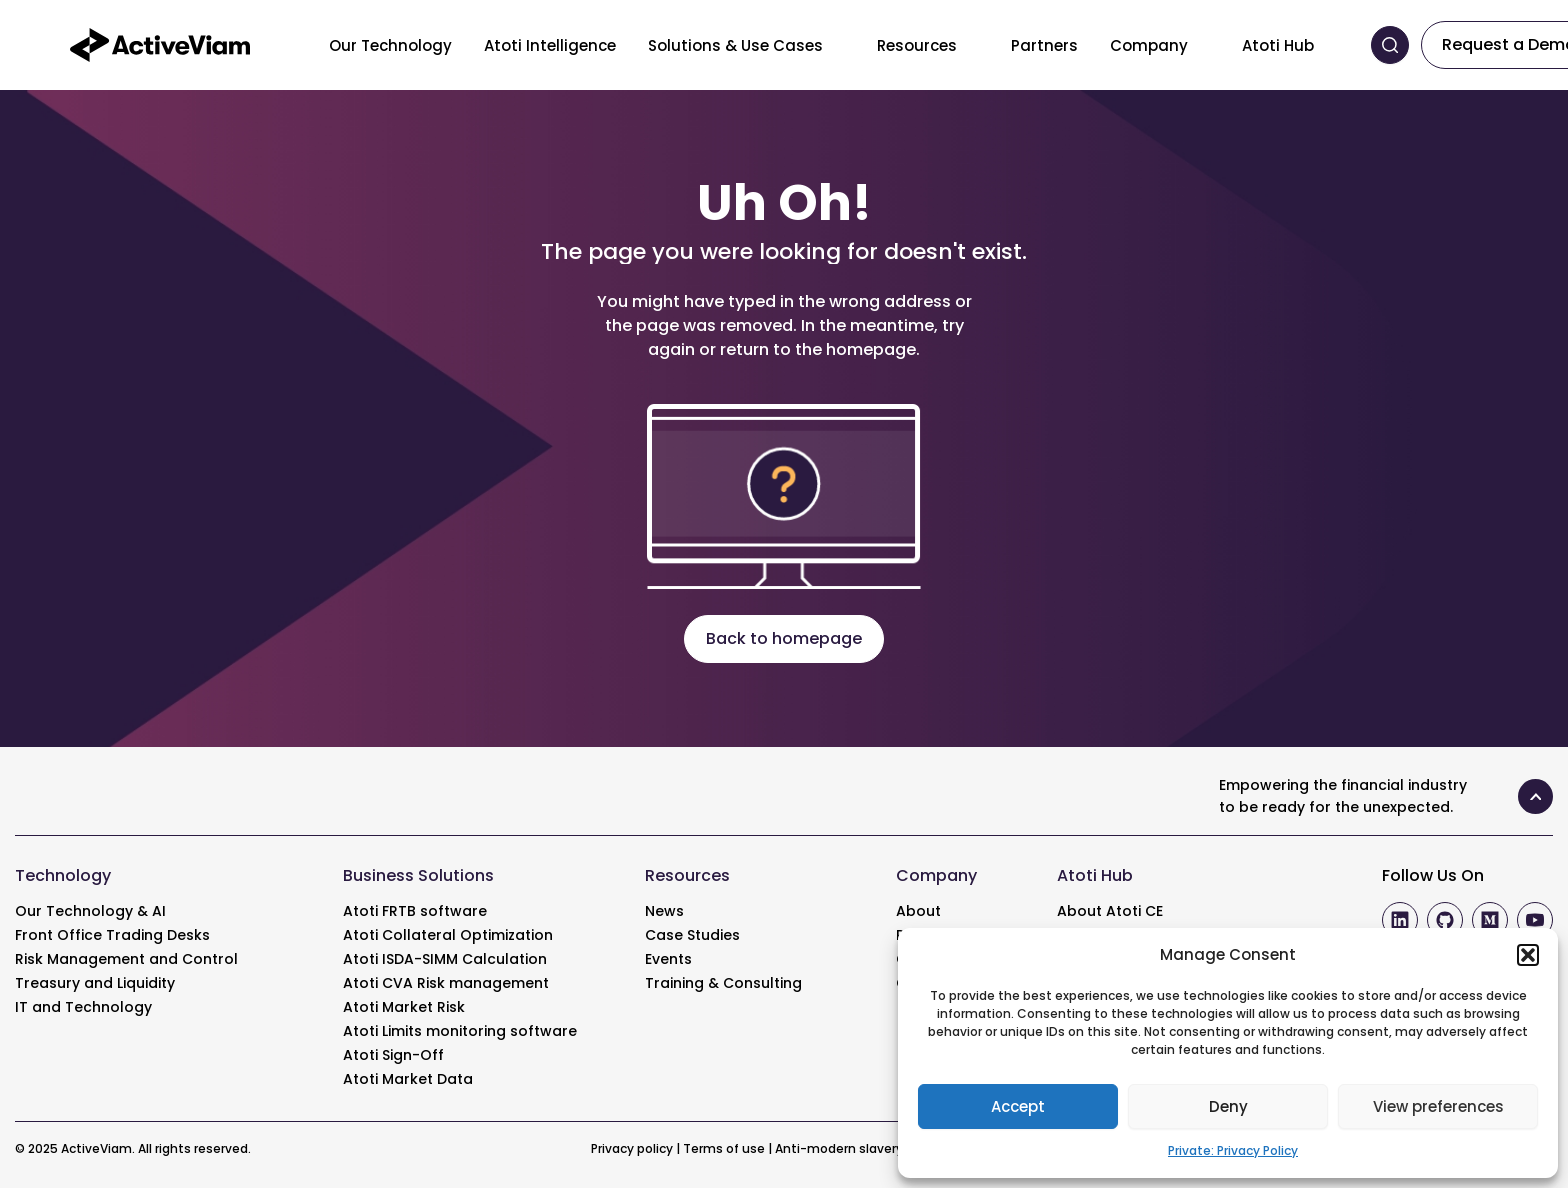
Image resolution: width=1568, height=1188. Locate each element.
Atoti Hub (1278, 45)
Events (668, 959)
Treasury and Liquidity (95, 983)
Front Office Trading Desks (112, 935)
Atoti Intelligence (550, 45)
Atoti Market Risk (404, 1007)
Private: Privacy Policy (1233, 1150)
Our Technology (390, 45)
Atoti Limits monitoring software (460, 1031)
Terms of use (724, 1148)
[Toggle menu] (838, 45)
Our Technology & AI (90, 911)
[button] (1528, 955)
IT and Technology (83, 1007)
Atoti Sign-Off (393, 1055)
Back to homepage (784, 638)
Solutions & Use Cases (735, 45)
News (664, 911)
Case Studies (692, 935)
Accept (1018, 1106)
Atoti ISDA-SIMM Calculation (445, 959)
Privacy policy (632, 1148)
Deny (1228, 1106)
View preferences (1438, 1106)
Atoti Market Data (408, 1079)
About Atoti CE (1110, 911)
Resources (917, 45)
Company (1149, 45)
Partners (1044, 45)
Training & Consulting (723, 983)
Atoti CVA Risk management (446, 983)
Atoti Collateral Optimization (448, 935)
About (918, 911)
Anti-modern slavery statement (875, 1148)
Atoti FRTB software (415, 911)
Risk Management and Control (126, 959)
